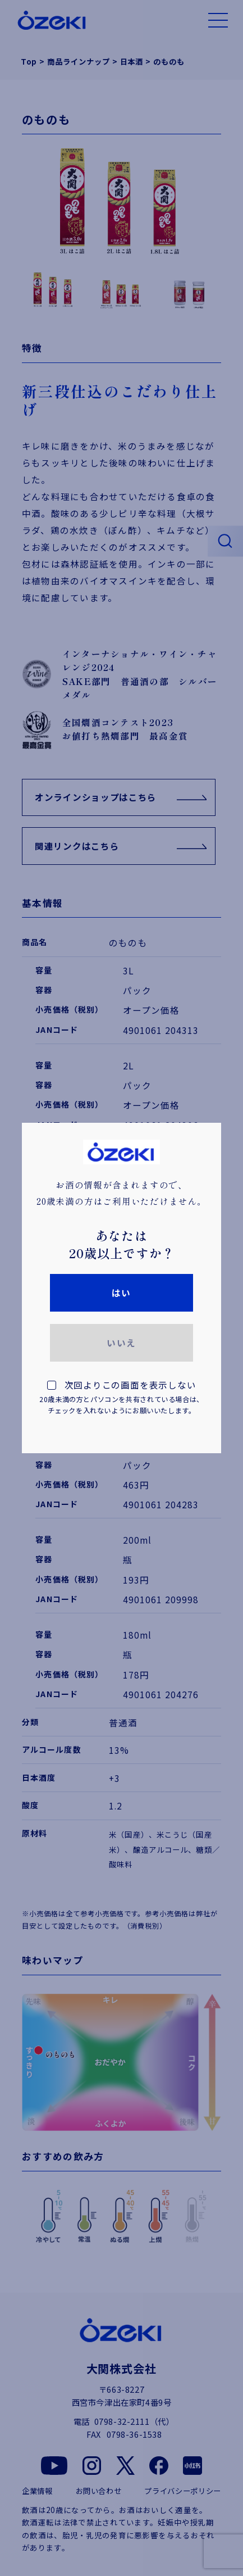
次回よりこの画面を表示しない (121, 1397)
